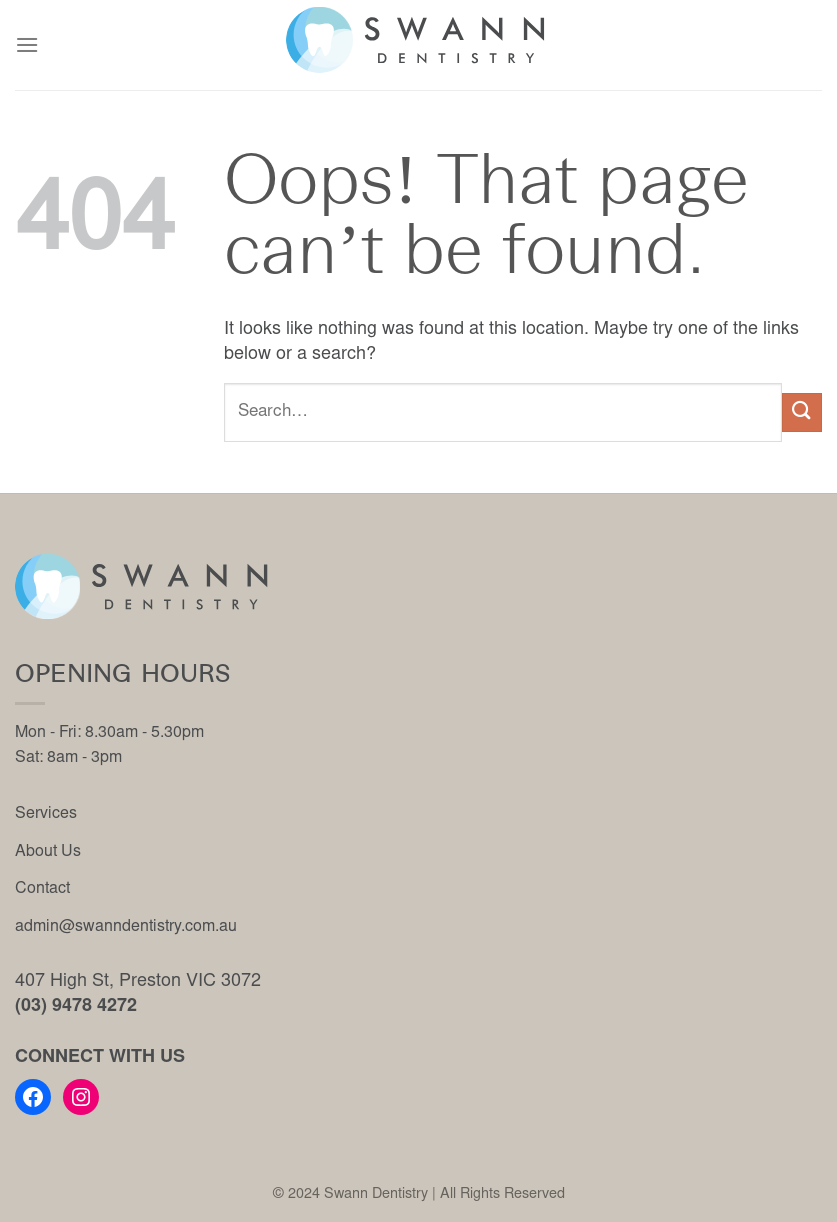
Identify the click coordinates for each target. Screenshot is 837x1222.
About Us (48, 852)
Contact (42, 889)
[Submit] (802, 412)
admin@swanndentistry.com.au (126, 927)
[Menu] (27, 44)
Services (46, 814)
